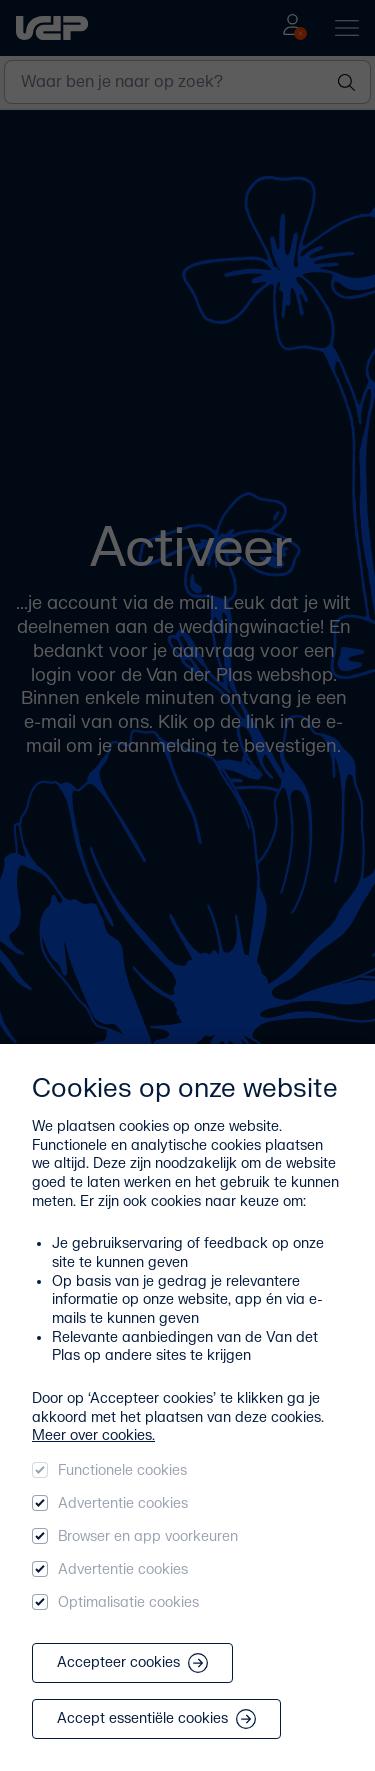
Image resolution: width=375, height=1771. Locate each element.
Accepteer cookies (132, 1663)
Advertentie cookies (123, 1503)
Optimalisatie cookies (128, 1602)
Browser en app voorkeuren (148, 1536)
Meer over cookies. (93, 1435)
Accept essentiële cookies (156, 1719)
